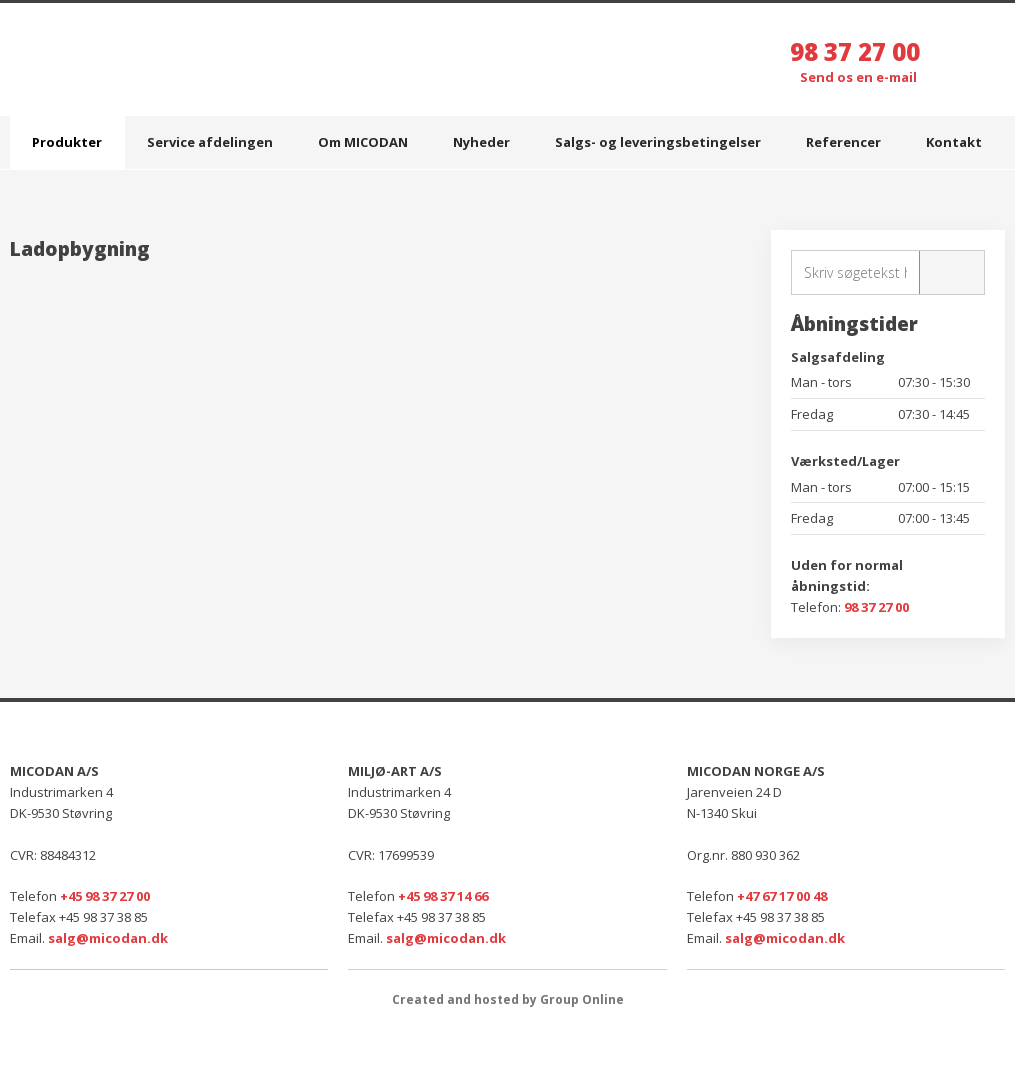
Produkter (67, 142)
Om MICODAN (363, 142)
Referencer (843, 142)
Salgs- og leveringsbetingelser (658, 142)
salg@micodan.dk (108, 938)
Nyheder (481, 142)
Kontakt (954, 142)
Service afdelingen (210, 142)
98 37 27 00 (855, 51)
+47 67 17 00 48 (782, 896)
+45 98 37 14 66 (443, 896)
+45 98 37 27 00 (105, 896)
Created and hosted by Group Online (508, 999)
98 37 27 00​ (876, 607)
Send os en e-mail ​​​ (860, 77)
